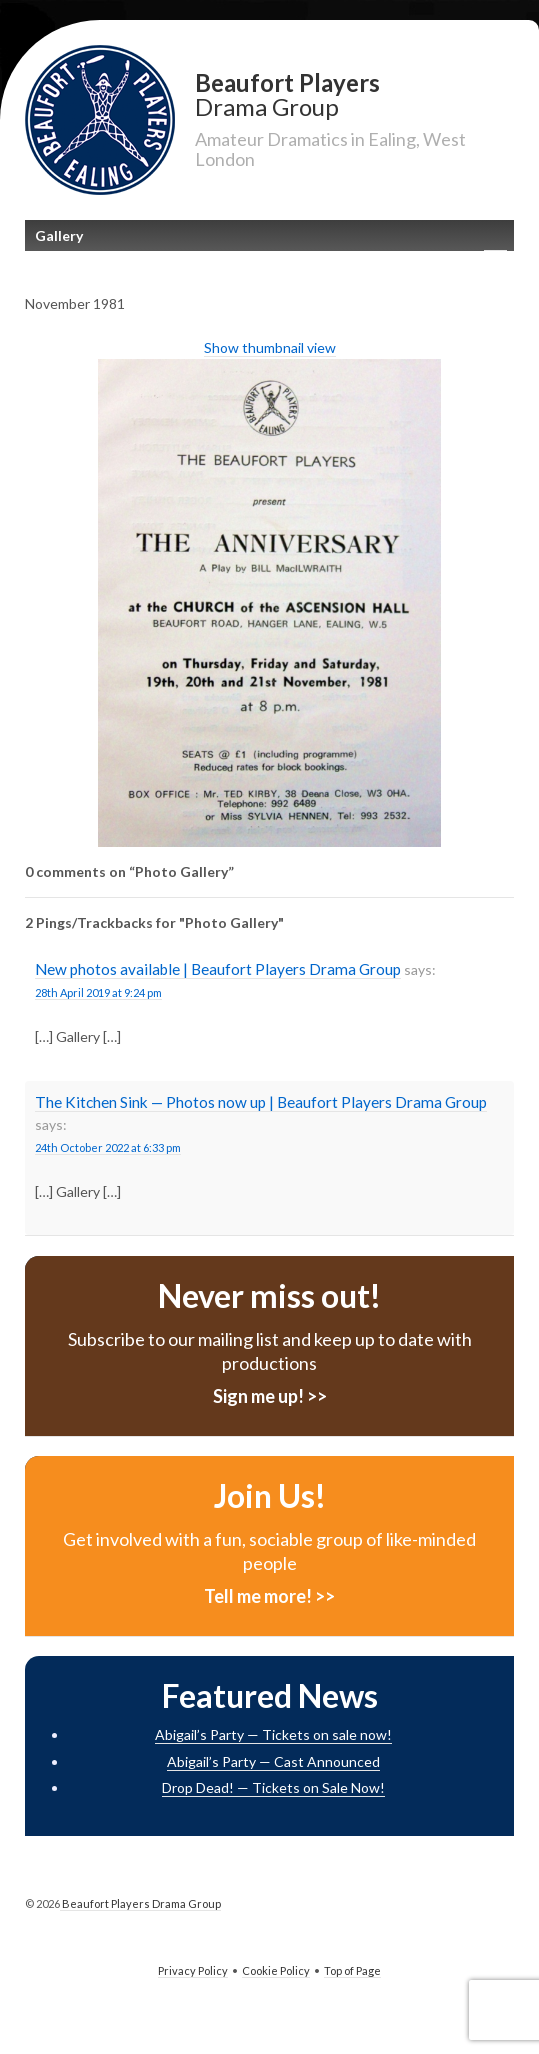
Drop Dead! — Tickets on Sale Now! (273, 1787)
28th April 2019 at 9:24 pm (98, 992)
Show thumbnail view (270, 347)
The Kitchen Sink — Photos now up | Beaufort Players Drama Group (261, 1102)
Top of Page (352, 1970)
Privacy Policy (193, 1970)
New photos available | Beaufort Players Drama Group (218, 969)
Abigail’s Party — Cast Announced (273, 1761)
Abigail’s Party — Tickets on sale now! (273, 1734)
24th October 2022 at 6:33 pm (108, 1147)
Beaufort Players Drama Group (140, 1903)
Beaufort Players (354, 93)
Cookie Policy (276, 1970)
